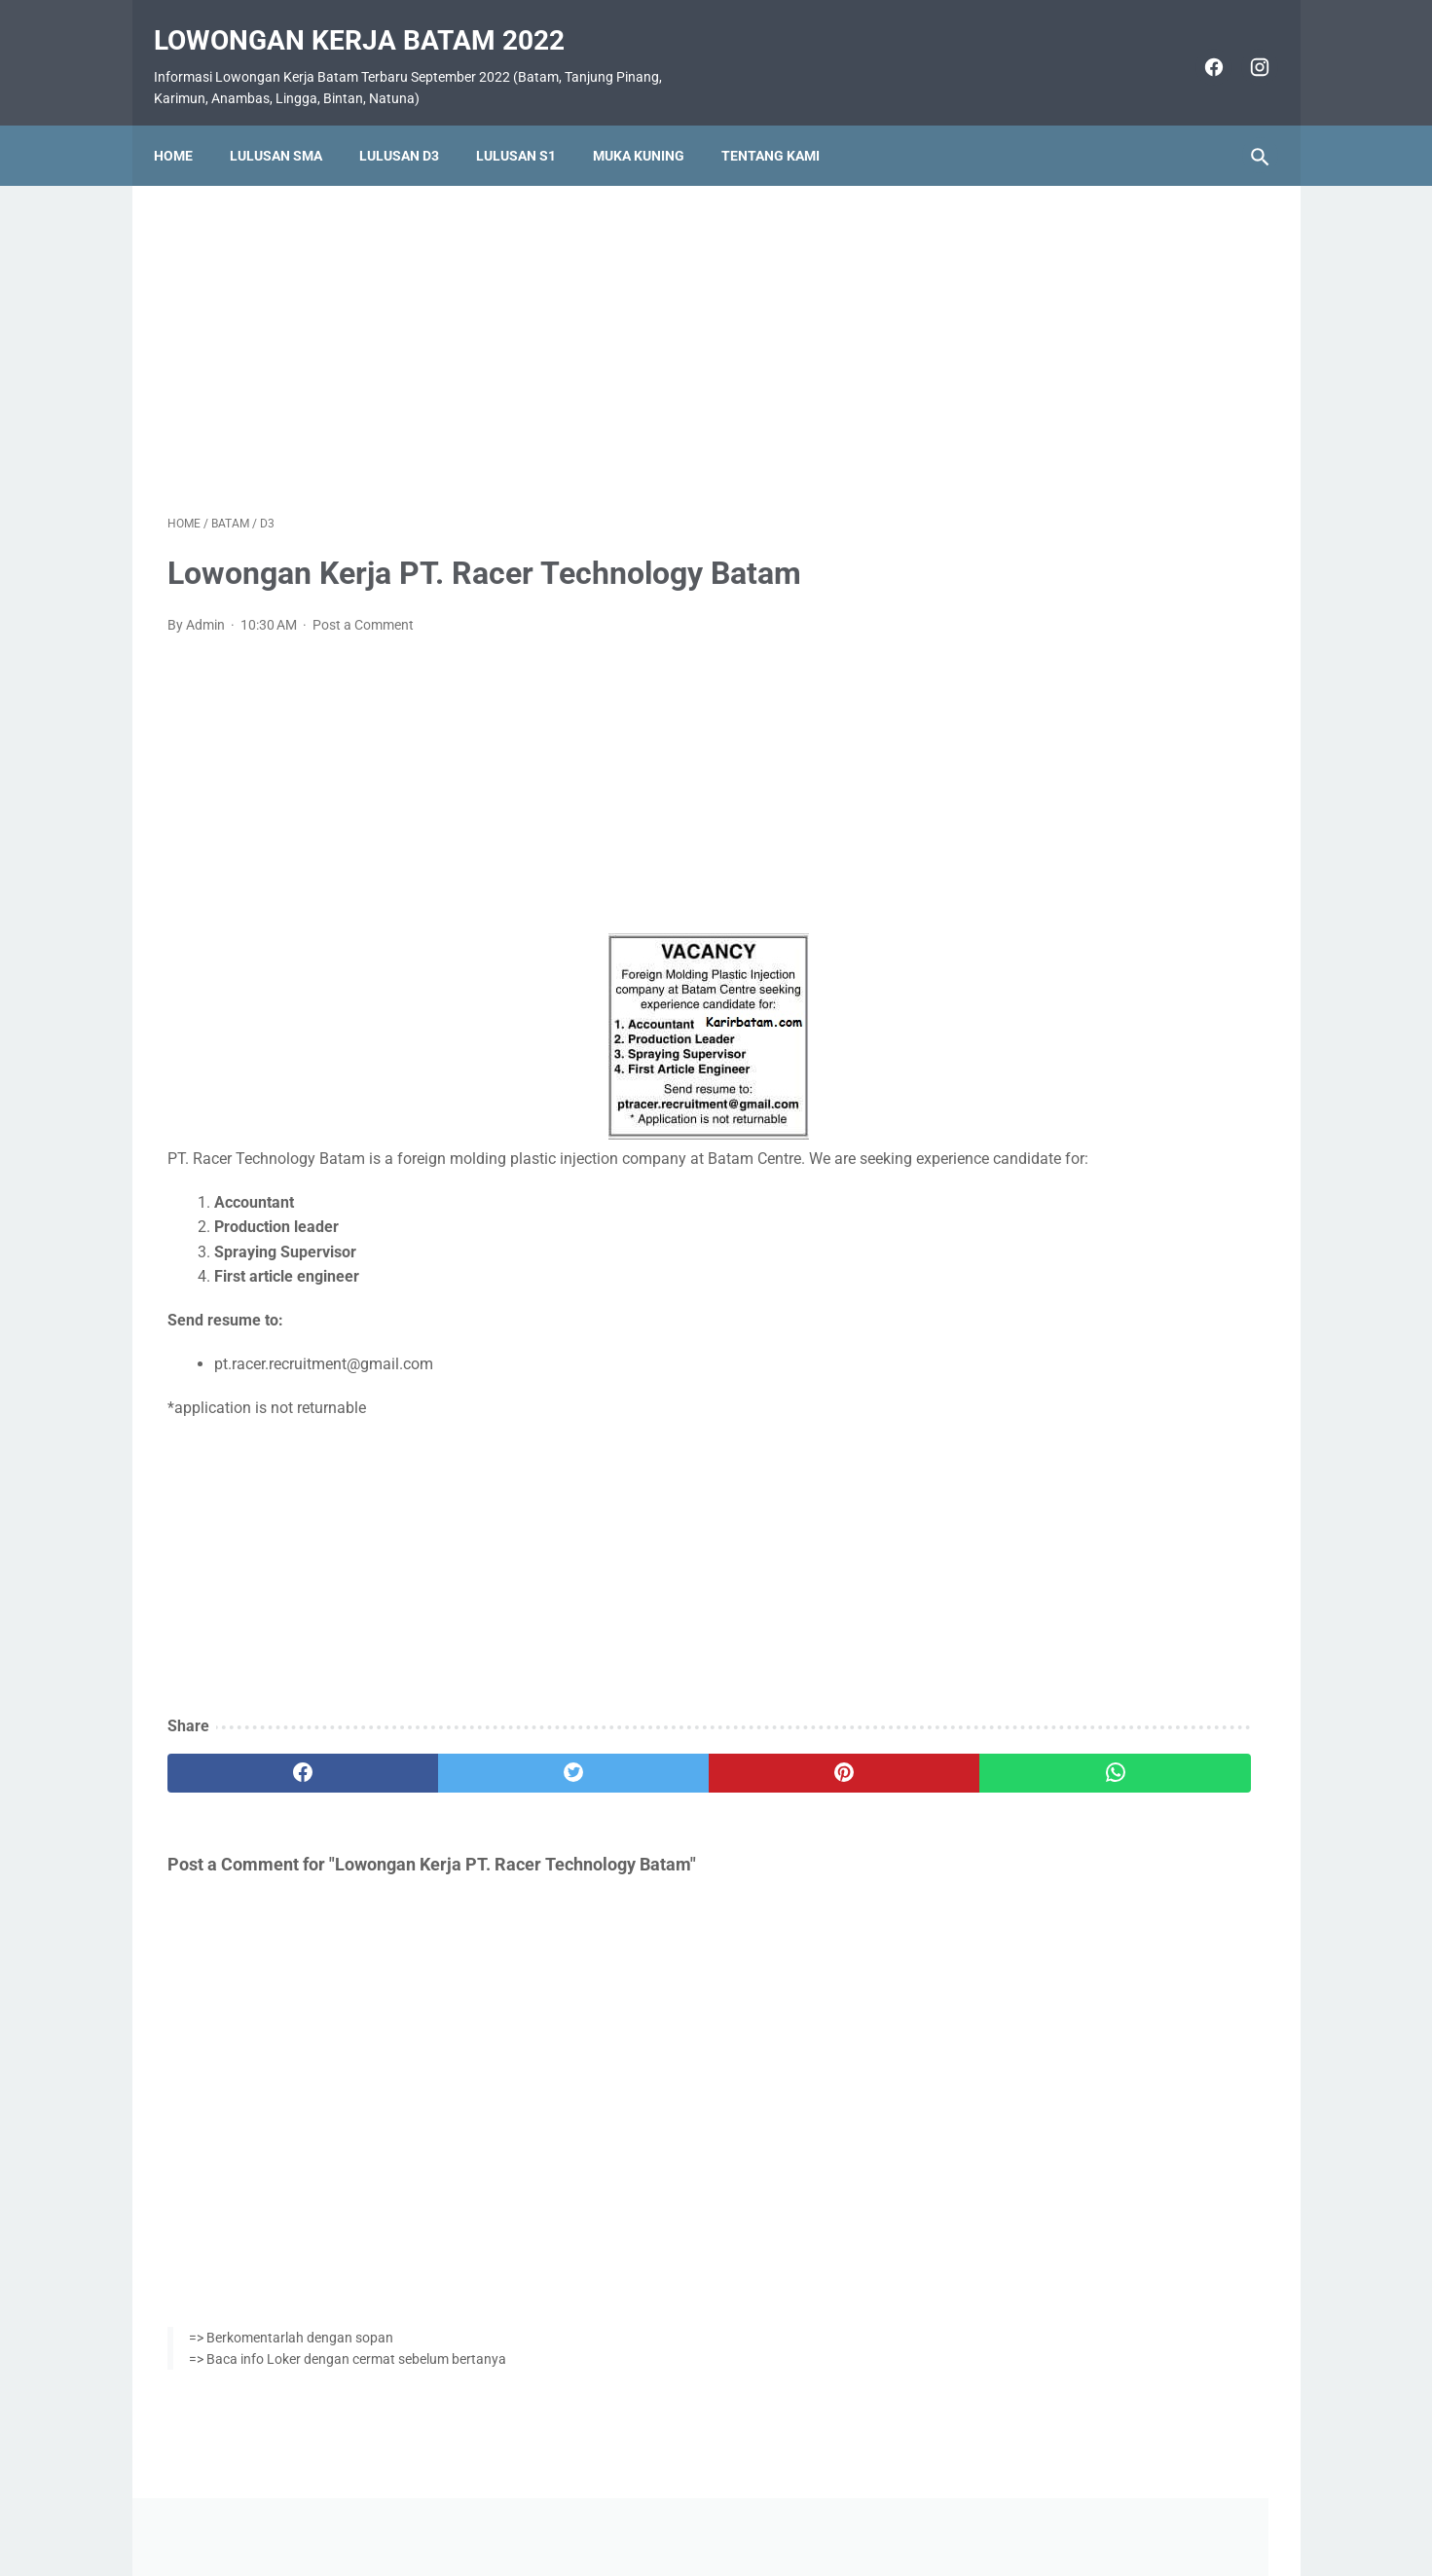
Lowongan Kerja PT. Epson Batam (1106, 1009)
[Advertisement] (535, 325)
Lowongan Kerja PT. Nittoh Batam (1106, 1125)
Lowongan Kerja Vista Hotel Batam (1109, 565)
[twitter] (443, 1779)
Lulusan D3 (413, 123)
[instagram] (1245, 46)
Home (186, 123)
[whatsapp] (811, 1779)
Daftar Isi (793, 2505)
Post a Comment (363, 605)
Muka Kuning (652, 123)
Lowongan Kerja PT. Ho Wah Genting (1116, 893)
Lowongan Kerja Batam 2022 (372, 20)
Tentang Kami (784, 123)
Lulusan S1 (529, 123)
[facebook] (1199, 46)
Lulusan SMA (289, 123)
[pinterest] (627, 1779)
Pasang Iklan (706, 2505)
